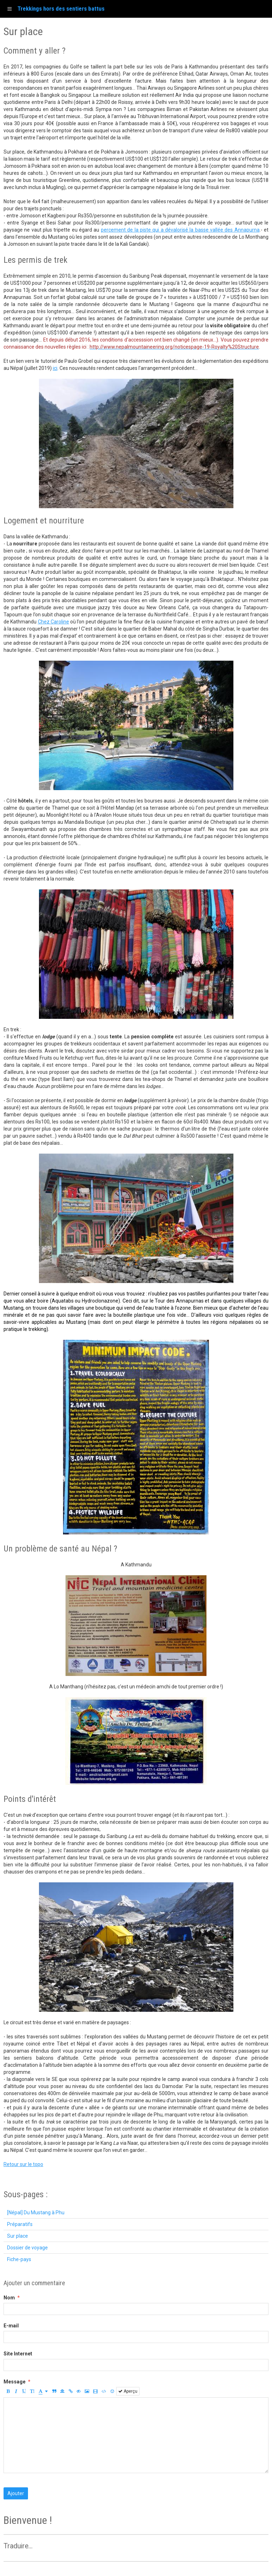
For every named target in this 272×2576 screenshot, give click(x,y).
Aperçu (127, 2391)
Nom (9, 2297)
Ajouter (15, 2493)
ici (55, 368)
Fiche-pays (19, 2259)
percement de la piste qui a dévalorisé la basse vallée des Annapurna (180, 230)
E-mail (11, 2325)
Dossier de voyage (27, 2247)
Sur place (17, 2236)
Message (15, 2382)
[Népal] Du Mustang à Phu (35, 2212)
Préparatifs (20, 2224)
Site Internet (18, 2353)
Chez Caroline (53, 621)
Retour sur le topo (23, 2164)
